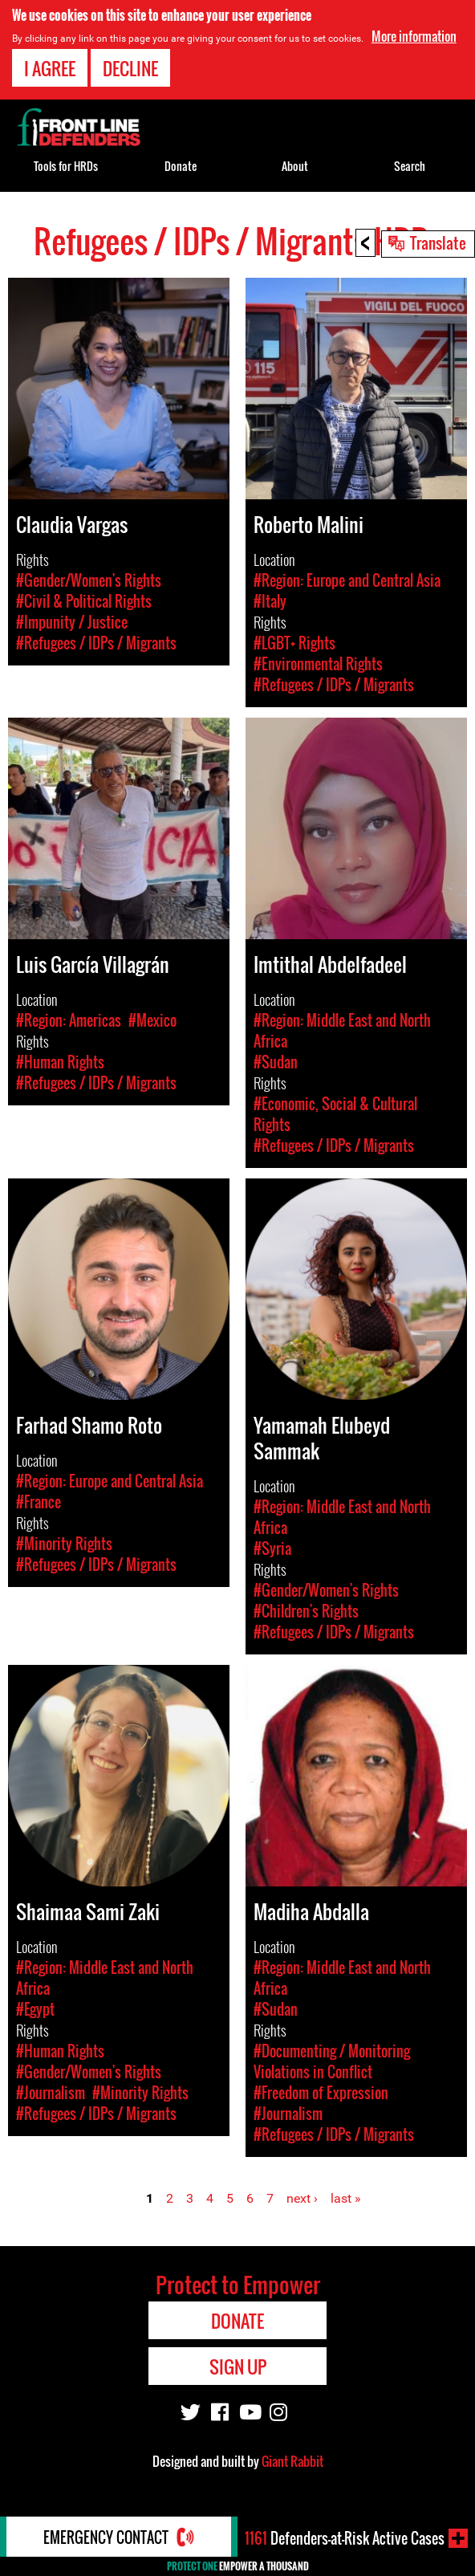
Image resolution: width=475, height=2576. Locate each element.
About (295, 165)
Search (409, 165)
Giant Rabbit (292, 2461)
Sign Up (237, 2366)
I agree (49, 67)
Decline (130, 67)
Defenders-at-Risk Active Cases (345, 2538)
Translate (438, 242)
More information (414, 35)
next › (302, 2198)
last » (346, 2198)
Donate (180, 165)
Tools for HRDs (66, 165)
